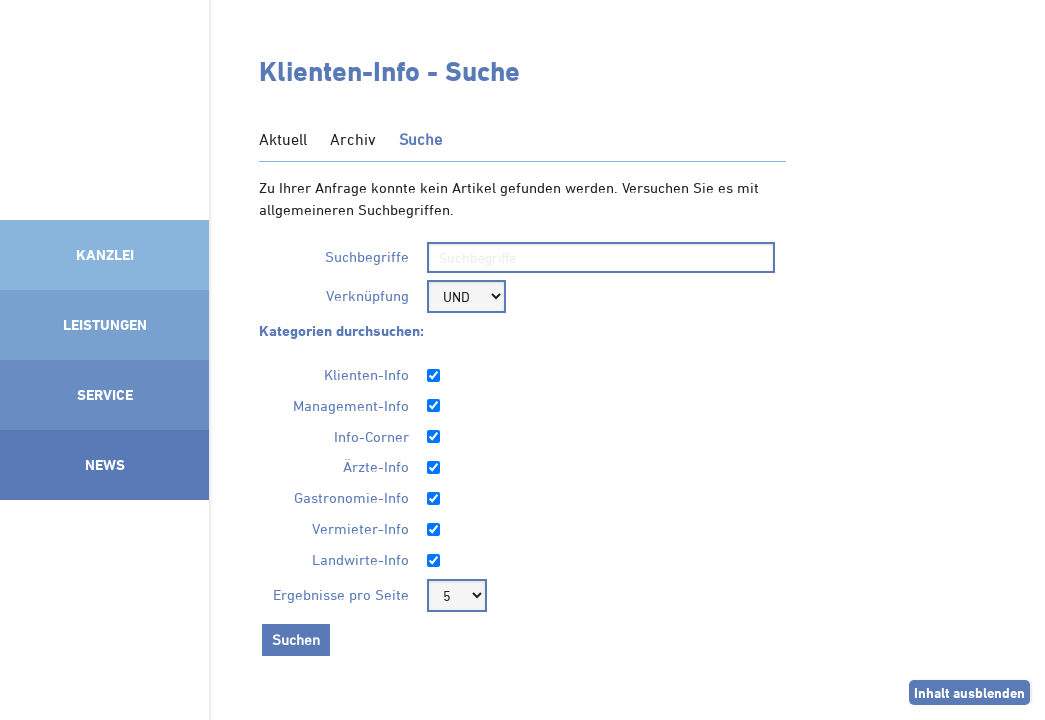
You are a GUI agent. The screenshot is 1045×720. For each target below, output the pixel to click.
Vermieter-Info (360, 528)
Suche (420, 139)
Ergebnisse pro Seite (341, 594)
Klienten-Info (366, 374)
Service (105, 394)
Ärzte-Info (376, 466)
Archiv (353, 139)
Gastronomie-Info (351, 497)
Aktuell (283, 139)
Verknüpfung (367, 295)
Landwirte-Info (360, 559)
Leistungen (105, 324)
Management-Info (351, 405)
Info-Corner (371, 436)
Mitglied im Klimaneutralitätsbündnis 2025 (104, 605)
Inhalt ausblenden (969, 692)
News (105, 464)
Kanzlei (105, 254)
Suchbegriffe (367, 256)
